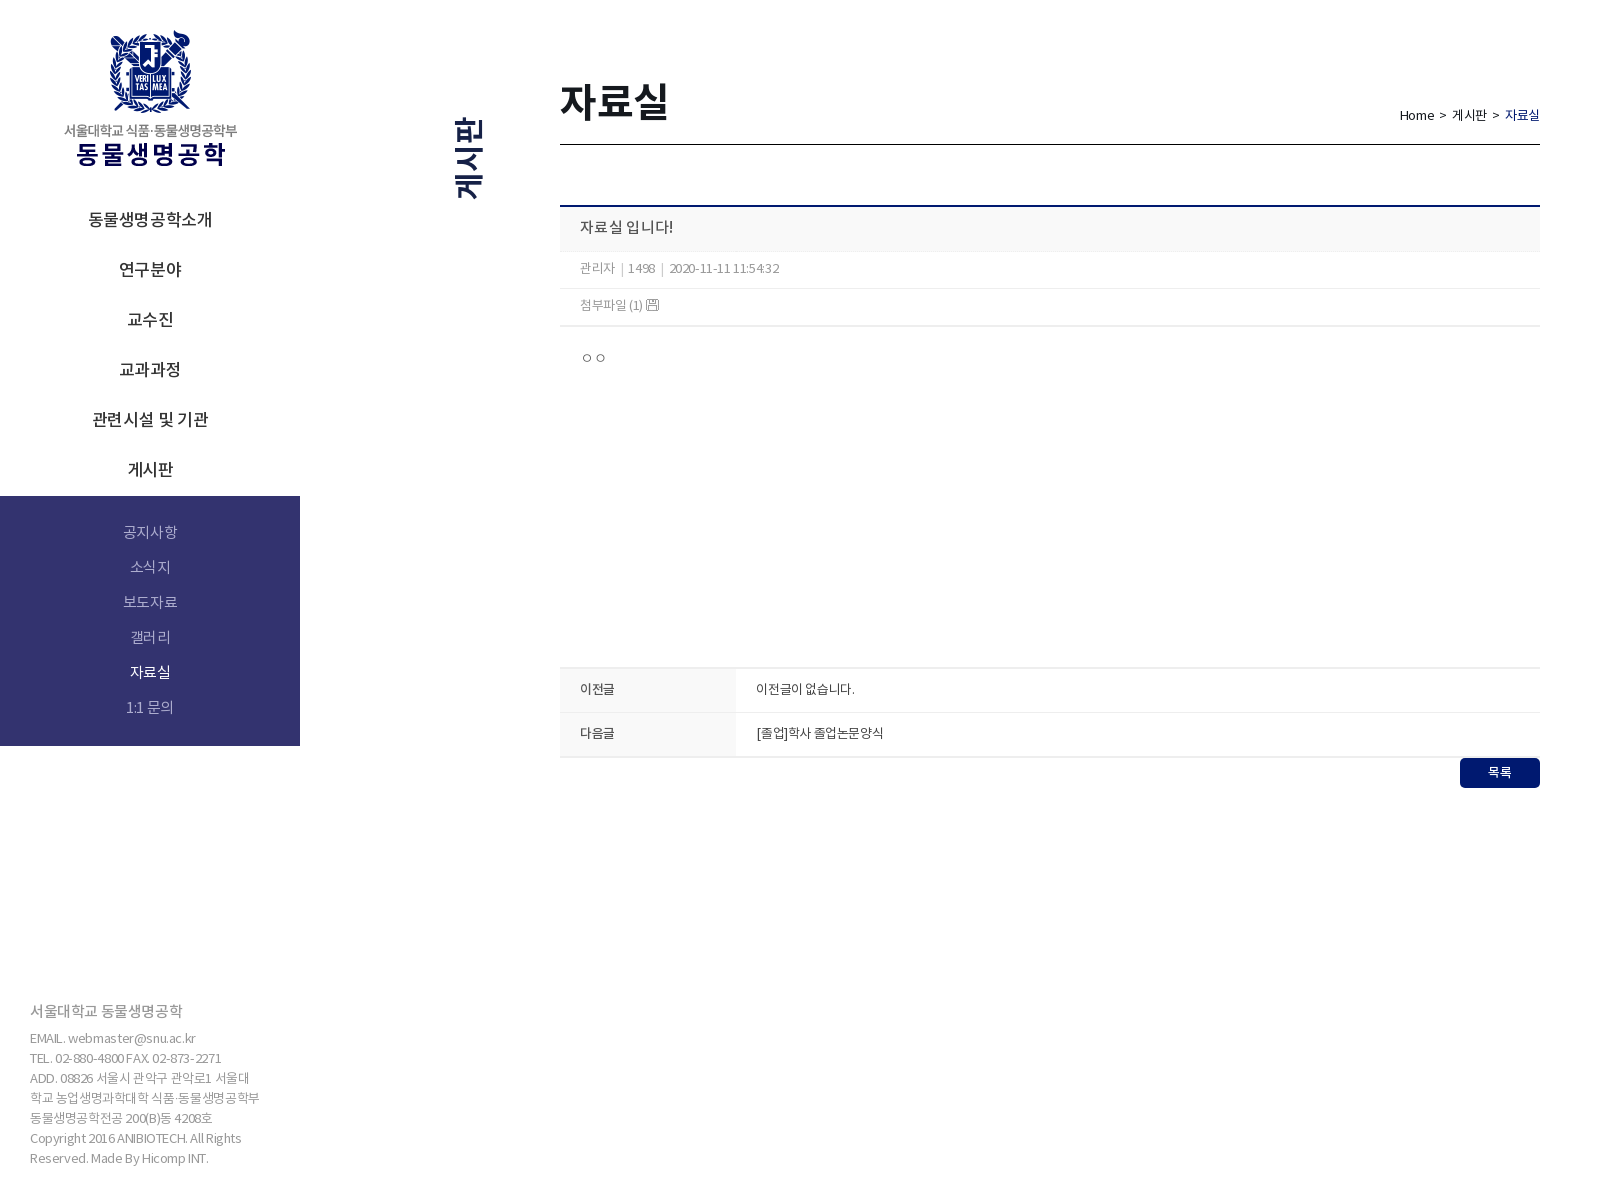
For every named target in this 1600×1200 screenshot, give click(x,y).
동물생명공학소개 (150, 221)
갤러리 (150, 638)
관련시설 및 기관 (150, 421)
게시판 (150, 471)
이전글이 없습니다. (805, 690)
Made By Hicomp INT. (150, 1159)
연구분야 (150, 271)
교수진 (150, 321)
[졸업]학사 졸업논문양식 (819, 734)
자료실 (150, 673)
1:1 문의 (150, 708)
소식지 (150, 568)
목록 (1499, 773)
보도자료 (150, 603)
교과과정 (150, 371)
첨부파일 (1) (619, 306)
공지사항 (150, 533)
